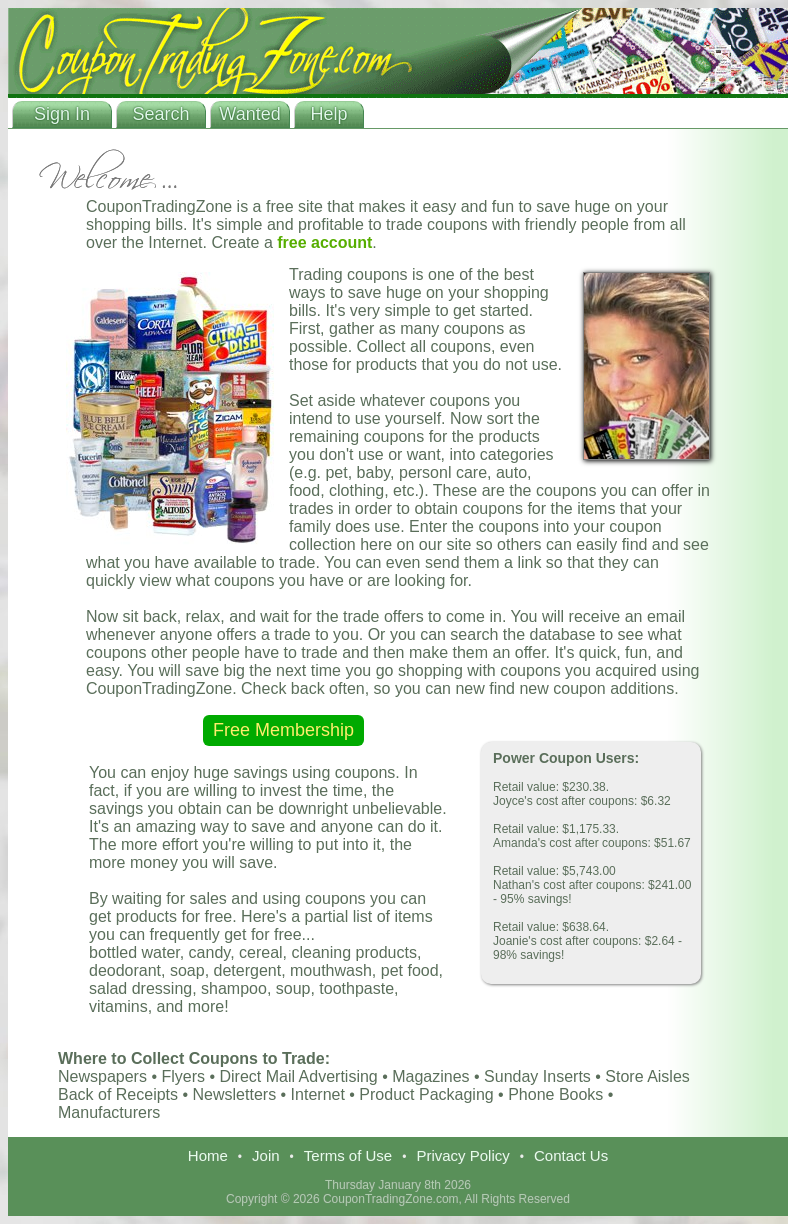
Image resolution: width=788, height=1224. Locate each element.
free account (324, 242)
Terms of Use (348, 1155)
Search (160, 114)
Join (266, 1155)
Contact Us (571, 1155)
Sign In (62, 114)
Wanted (249, 114)
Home (208, 1155)
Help (328, 114)
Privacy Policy (462, 1155)
